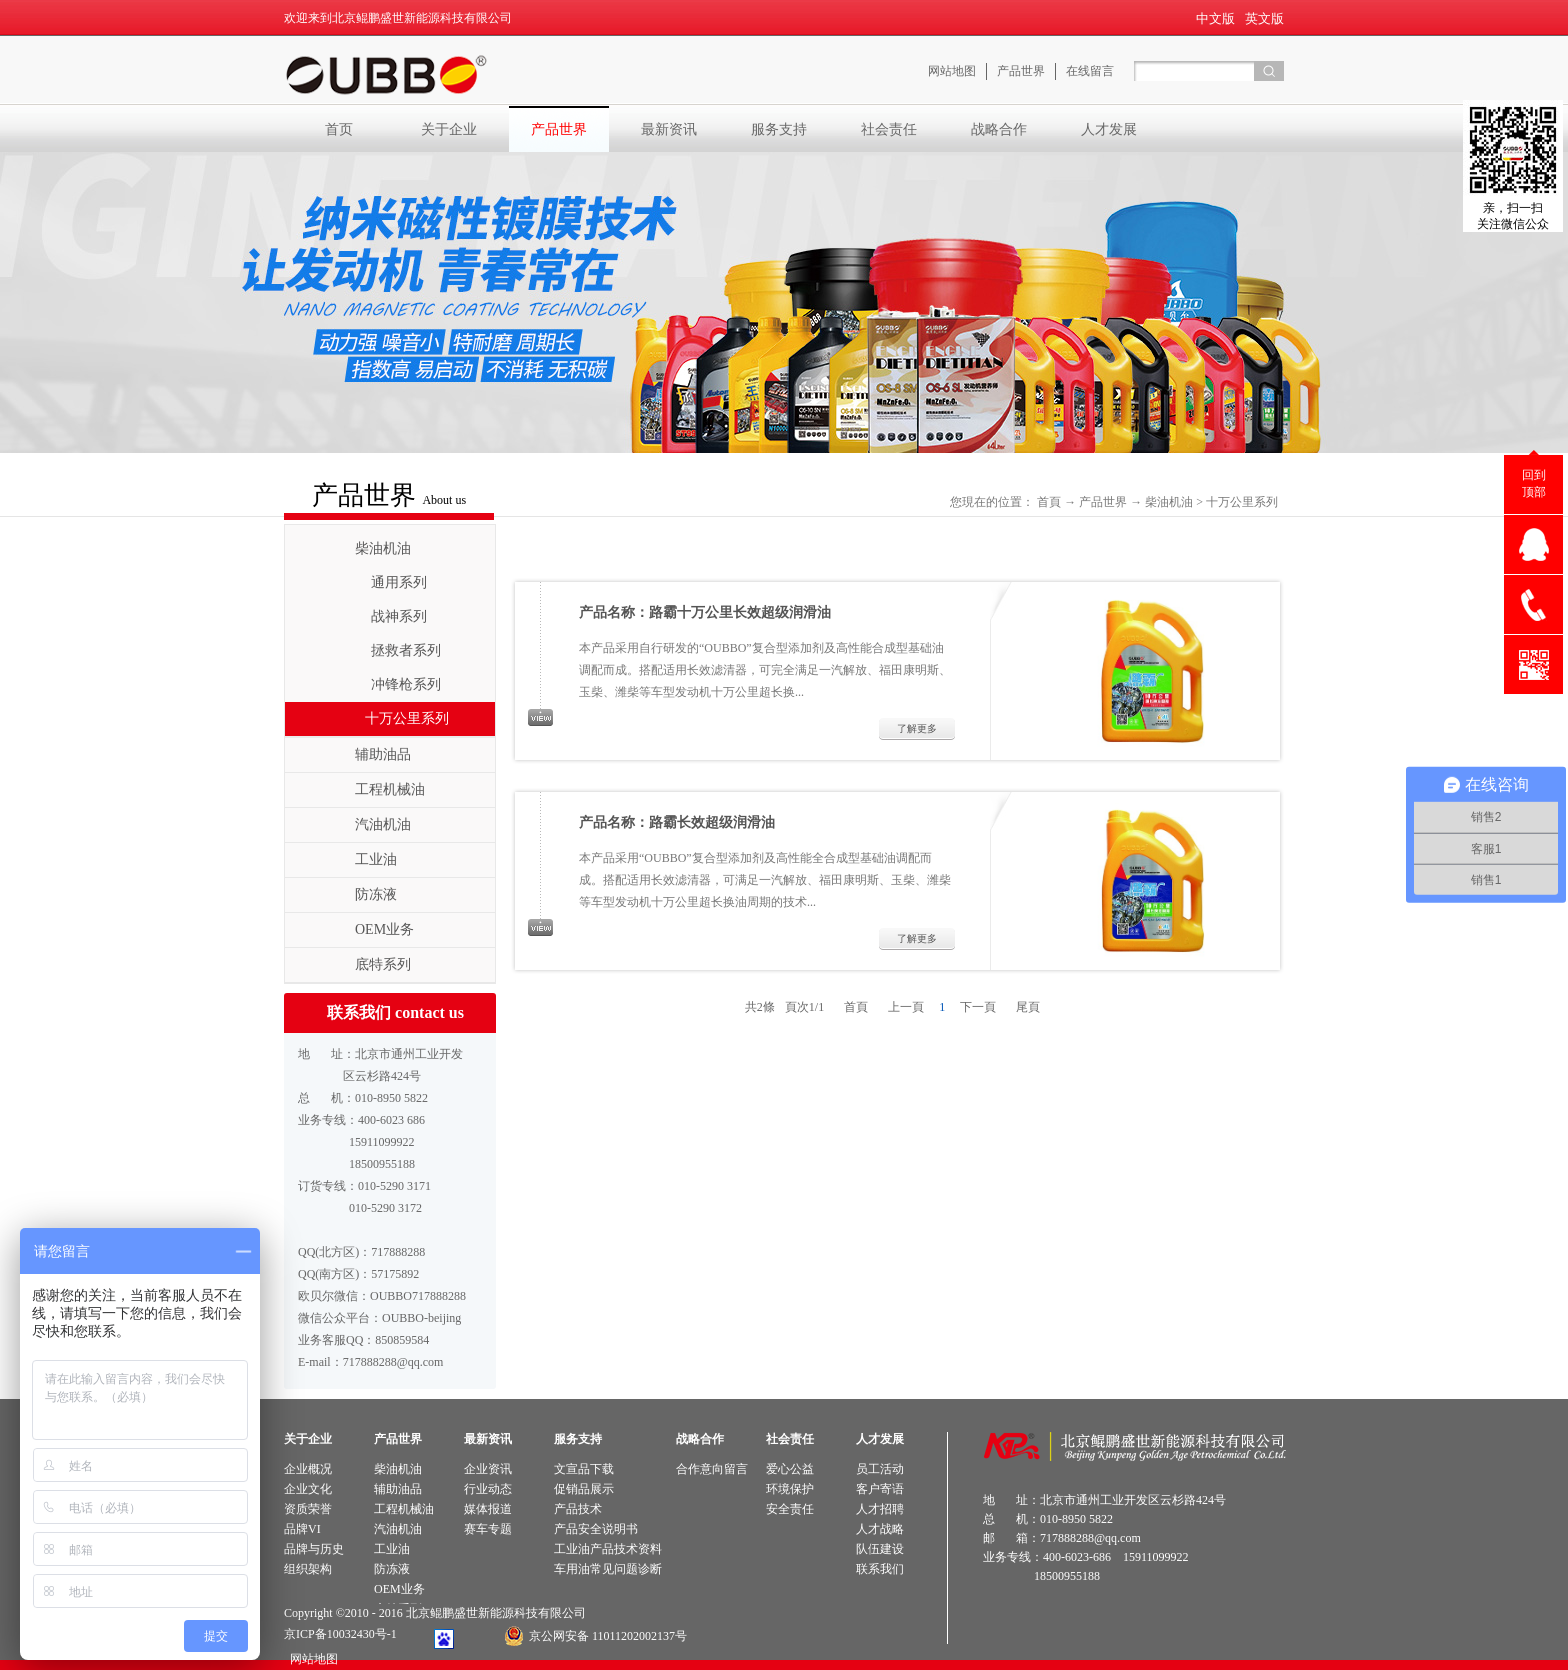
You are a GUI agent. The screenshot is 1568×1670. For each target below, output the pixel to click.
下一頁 (978, 1007)
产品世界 (1103, 502)
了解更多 (917, 728)
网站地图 (311, 1659)
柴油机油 (1169, 502)
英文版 (1264, 18)
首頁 (1049, 502)
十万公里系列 (1242, 502)
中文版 (1215, 18)
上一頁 (906, 1007)
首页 (339, 129)
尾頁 (1028, 1007)
